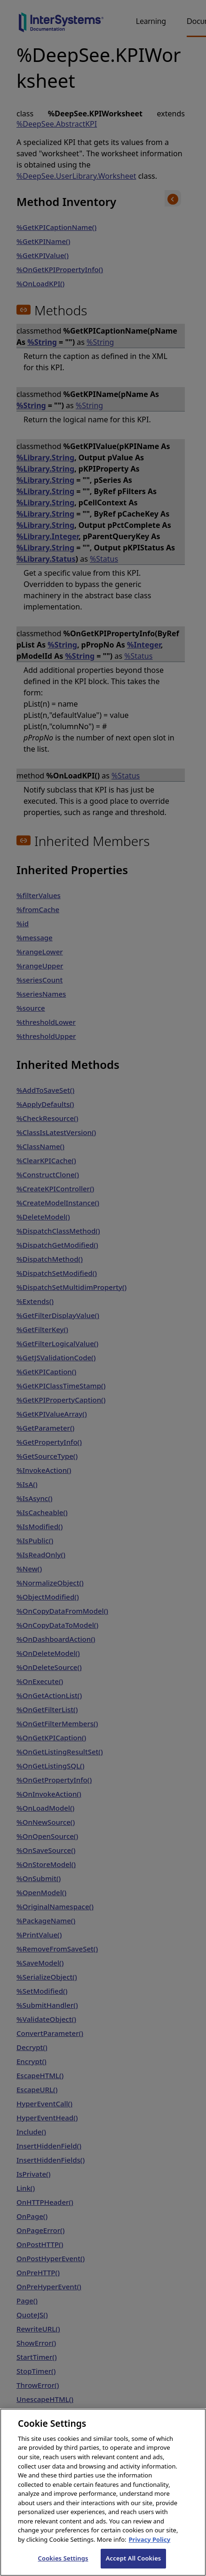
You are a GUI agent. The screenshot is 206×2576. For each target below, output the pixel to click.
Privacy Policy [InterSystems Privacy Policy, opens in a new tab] (150, 2550)
